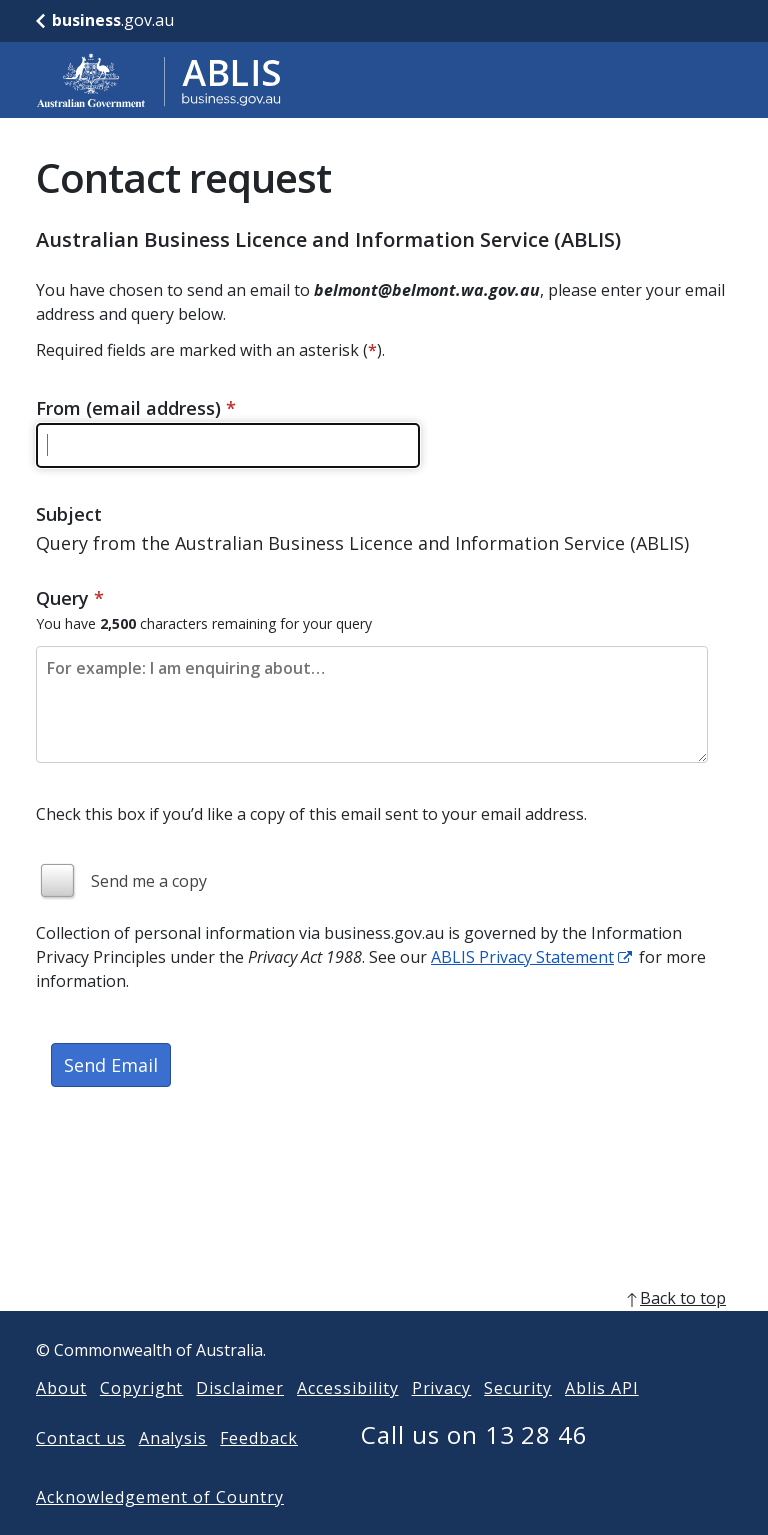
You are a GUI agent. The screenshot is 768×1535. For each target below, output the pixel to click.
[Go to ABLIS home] (159, 80)
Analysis (173, 1470)
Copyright (142, 1420)
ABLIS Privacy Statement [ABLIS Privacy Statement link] (522, 957)
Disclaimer (240, 1420)
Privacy (442, 1420)
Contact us (81, 1470)
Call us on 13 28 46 (474, 1466)
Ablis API (602, 1420)
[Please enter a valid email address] (228, 445)
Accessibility (347, 1420)
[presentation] (188, 1175)
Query (70, 598)
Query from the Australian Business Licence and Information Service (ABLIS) (362, 543)
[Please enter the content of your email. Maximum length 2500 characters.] (372, 704)
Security (518, 1420)
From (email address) (136, 408)
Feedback (259, 1470)
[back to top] (384, 1330)
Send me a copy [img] (149, 881)
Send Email (111, 1065)
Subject (69, 514)
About (61, 1420)
